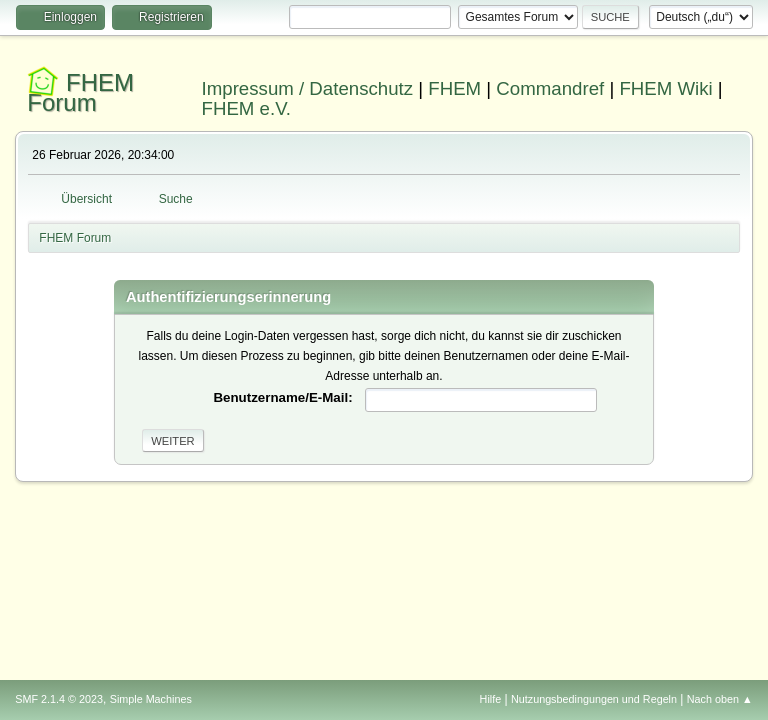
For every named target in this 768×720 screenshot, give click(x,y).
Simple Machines (151, 699)
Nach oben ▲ (720, 699)
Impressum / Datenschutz (308, 88)
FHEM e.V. (247, 108)
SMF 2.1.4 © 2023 (59, 699)
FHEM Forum (80, 92)
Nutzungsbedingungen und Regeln (594, 699)
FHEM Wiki (665, 88)
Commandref (550, 88)
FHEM (454, 88)
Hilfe (491, 699)
